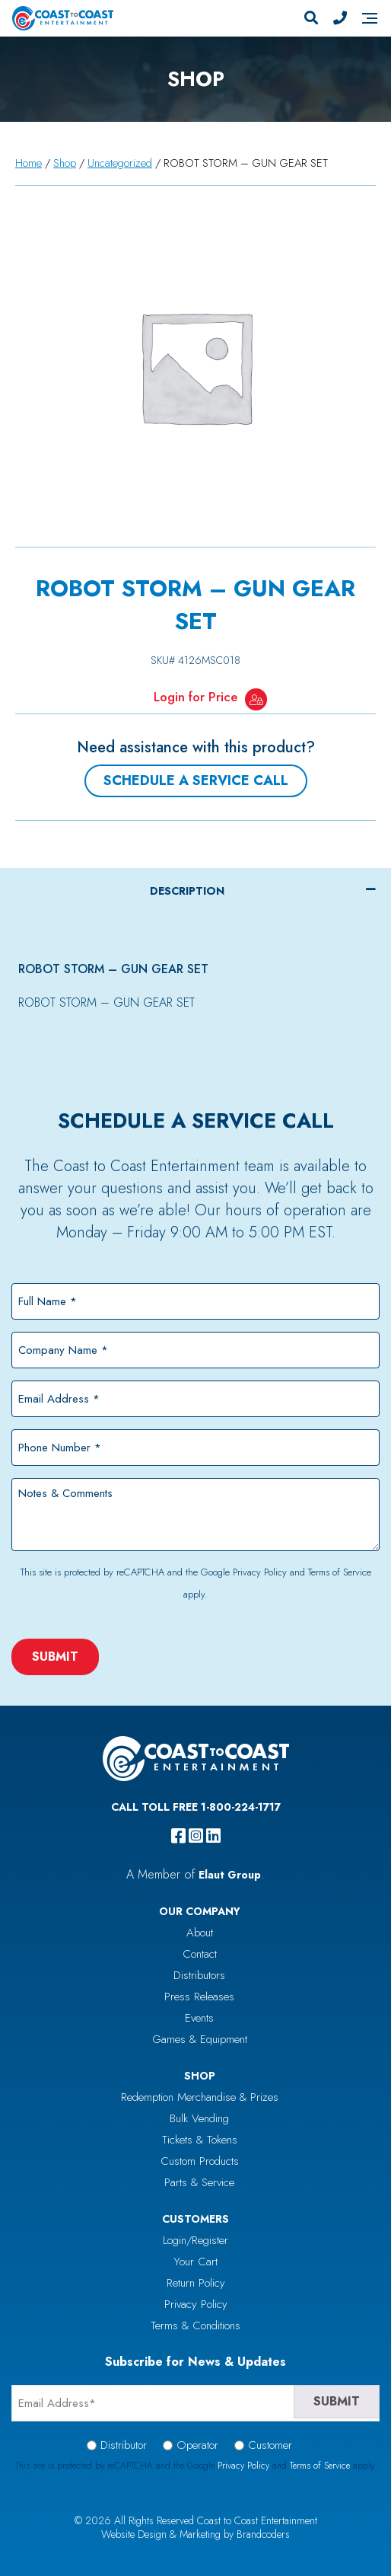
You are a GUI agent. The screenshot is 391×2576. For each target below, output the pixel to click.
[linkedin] (213, 1836)
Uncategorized (119, 163)
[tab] (195, 891)
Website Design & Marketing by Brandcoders (195, 2534)
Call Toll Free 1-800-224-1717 (196, 1807)
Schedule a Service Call (195, 780)
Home (28, 163)
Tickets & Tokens (199, 2139)
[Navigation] (369, 18)
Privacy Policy (260, 1572)
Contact (200, 1954)
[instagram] (196, 1836)
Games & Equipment (199, 2039)
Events (199, 2017)
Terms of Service (339, 1572)
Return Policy (196, 2282)
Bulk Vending (199, 2118)
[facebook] (178, 1836)
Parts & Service (199, 2182)
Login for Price (195, 697)
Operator (197, 2445)
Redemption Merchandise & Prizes (199, 2097)
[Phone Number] (340, 18)
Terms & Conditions (195, 2325)
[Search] (311, 18)
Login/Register (195, 2240)
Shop (64, 163)
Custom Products (200, 2161)
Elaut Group (230, 1874)
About (199, 1932)
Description (187, 891)
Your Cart (196, 2261)
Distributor (123, 2445)
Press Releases (199, 1996)
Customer (270, 2445)
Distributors (199, 1975)
